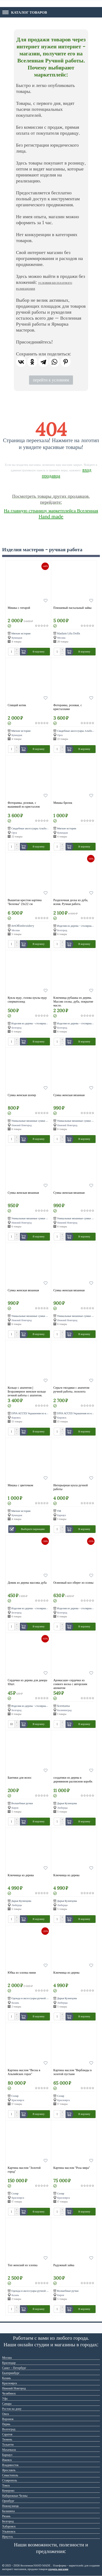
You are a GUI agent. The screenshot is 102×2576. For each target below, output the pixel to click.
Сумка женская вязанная (69, 1095)
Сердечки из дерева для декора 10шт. (27, 1682)
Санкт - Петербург (14, 2368)
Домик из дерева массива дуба (27, 1583)
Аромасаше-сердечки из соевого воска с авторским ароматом (70, 1683)
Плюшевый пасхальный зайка (72, 608)
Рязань (6, 2516)
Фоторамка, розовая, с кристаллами (67, 707)
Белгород (8, 2521)
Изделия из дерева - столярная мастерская (36, 1023)
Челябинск (9, 2393)
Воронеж (8, 2419)
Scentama (63, 1706)
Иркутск (7, 2536)
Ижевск (7, 2460)
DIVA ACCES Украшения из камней (32, 1413)
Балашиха (8, 2511)
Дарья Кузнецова (67, 1803)
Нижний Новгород (14, 2388)
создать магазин (58, 2569)
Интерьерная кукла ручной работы (70, 1487)
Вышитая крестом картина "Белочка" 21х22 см (25, 902)
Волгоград (8, 2429)
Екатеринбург (11, 2373)
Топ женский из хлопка (23, 2265)
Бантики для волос (20, 1777)
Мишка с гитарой (19, 608)
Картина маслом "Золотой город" (24, 2169)
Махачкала (9, 2450)
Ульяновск (8, 2531)
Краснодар (9, 2363)
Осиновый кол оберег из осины (73, 1583)
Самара (7, 2404)
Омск (5, 2414)
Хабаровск (9, 2526)
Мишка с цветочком (20, 1485)
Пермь (6, 2424)
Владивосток (10, 2465)
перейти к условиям (51, 379)
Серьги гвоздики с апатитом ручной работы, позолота (71, 1389)
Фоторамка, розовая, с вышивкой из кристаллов (24, 804)
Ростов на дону (12, 2409)
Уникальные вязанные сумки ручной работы (37, 1121)
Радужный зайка (63, 2265)
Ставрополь (9, 2480)
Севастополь (10, 2475)
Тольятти (8, 2444)
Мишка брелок (62, 803)
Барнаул (7, 2455)
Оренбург (8, 2501)
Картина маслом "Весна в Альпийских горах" (24, 2072)
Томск (6, 2485)
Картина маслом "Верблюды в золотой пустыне (72, 2072)
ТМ (59, 1511)
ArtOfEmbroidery (22, 926)
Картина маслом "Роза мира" (71, 2168)
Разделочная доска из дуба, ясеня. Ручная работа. (70, 902)
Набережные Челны (15, 2496)
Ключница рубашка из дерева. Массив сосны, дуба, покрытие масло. (73, 1001)
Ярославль (9, 2470)
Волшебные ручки (22, 1803)
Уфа (4, 2398)
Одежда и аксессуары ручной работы (33, 1998)
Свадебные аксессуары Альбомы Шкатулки (37, 828)
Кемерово (8, 2490)
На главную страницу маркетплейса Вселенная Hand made (51, 514)
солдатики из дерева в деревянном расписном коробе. (73, 1779)
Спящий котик (17, 705)
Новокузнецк (10, 2506)
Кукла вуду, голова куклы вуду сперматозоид (27, 999)
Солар (15, 2096)
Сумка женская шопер (22, 1095)
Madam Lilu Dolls (68, 633)
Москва (7, 2358)
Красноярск (9, 2383)
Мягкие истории (21, 633)
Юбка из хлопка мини (22, 1972)
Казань (6, 2378)
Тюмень (7, 2439)
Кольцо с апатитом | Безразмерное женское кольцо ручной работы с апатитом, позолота (27, 1391)
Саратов (7, 2434)
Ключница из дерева (21, 1875)
